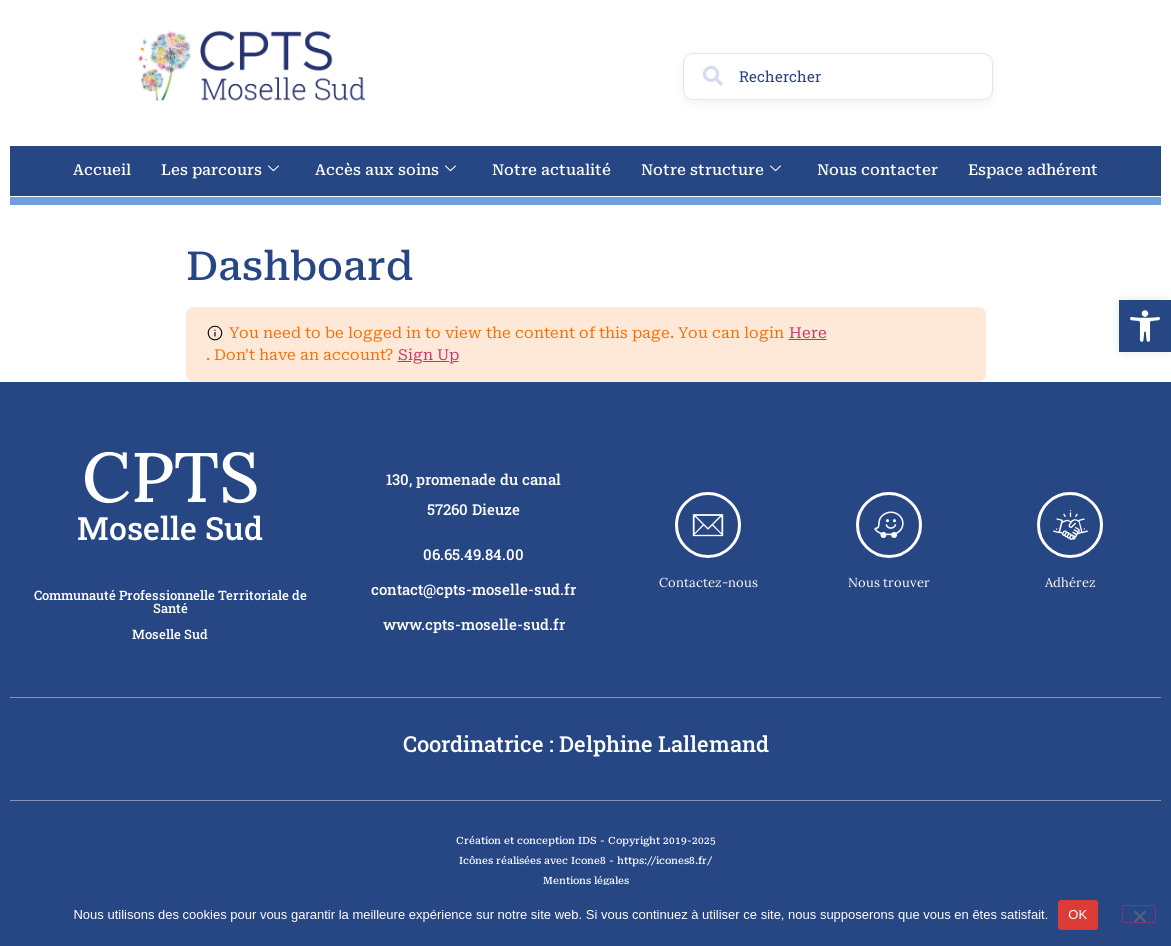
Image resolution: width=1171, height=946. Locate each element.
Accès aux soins (385, 170)
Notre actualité (551, 170)
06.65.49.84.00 (473, 554)
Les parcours (220, 170)
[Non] (1139, 914)
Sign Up (428, 355)
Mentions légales (586, 880)
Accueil (102, 170)
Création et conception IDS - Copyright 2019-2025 (586, 840)
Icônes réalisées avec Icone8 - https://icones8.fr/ (585, 860)
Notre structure (711, 170)
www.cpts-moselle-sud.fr (474, 624)
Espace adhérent (1033, 170)
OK (1077, 914)
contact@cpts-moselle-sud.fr (473, 589)
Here (808, 333)
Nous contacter (877, 170)
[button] (1145, 326)
